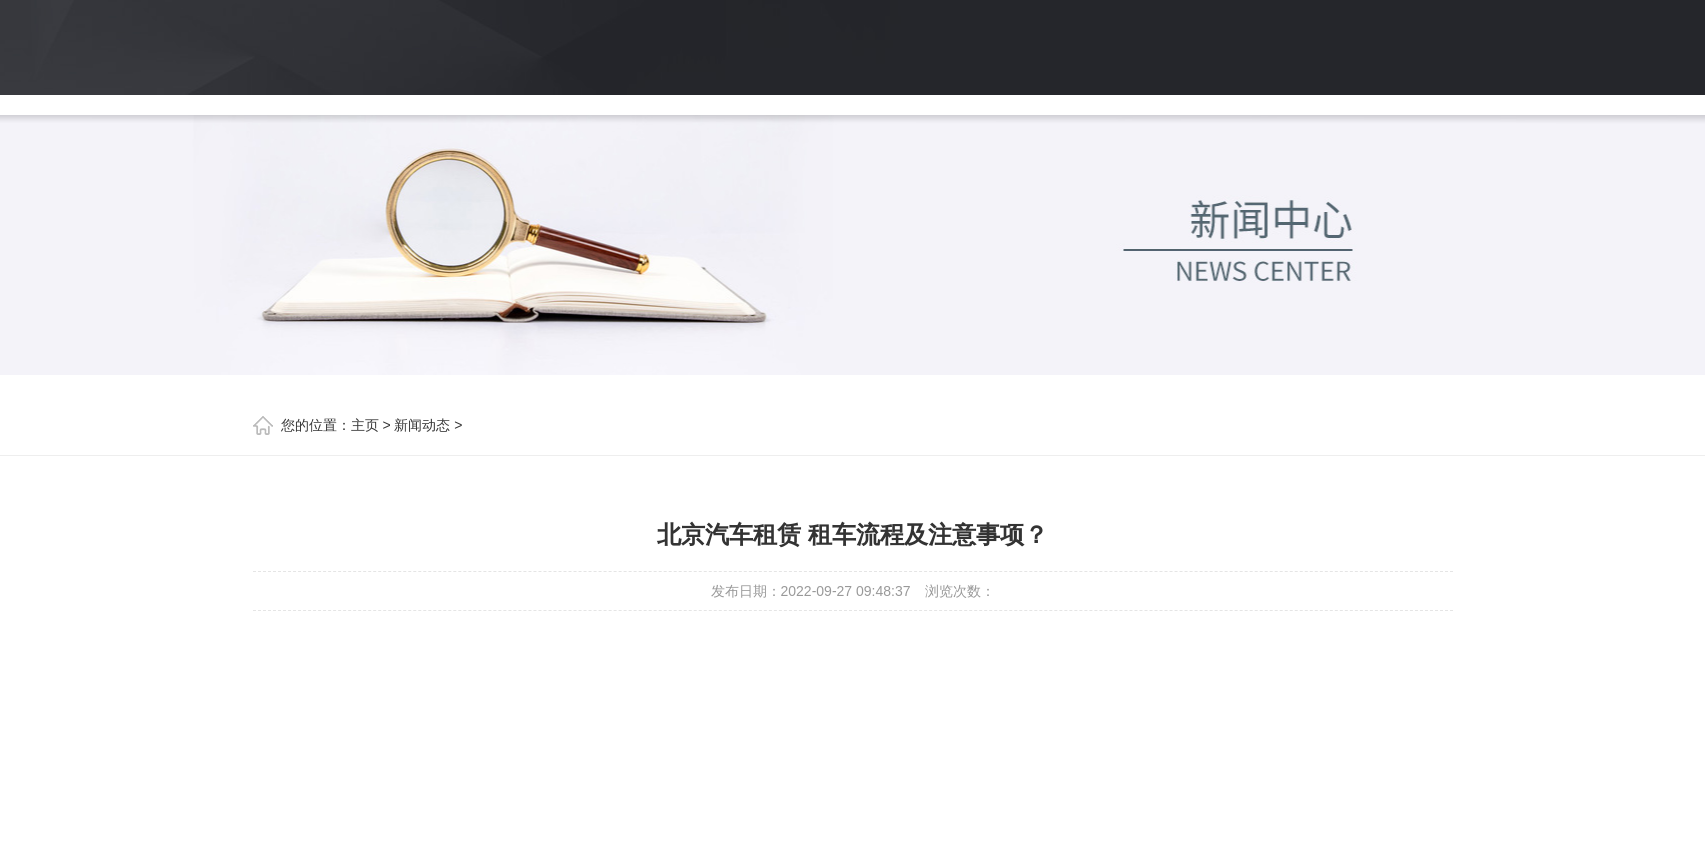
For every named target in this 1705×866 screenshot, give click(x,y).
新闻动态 (422, 425)
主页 (365, 425)
